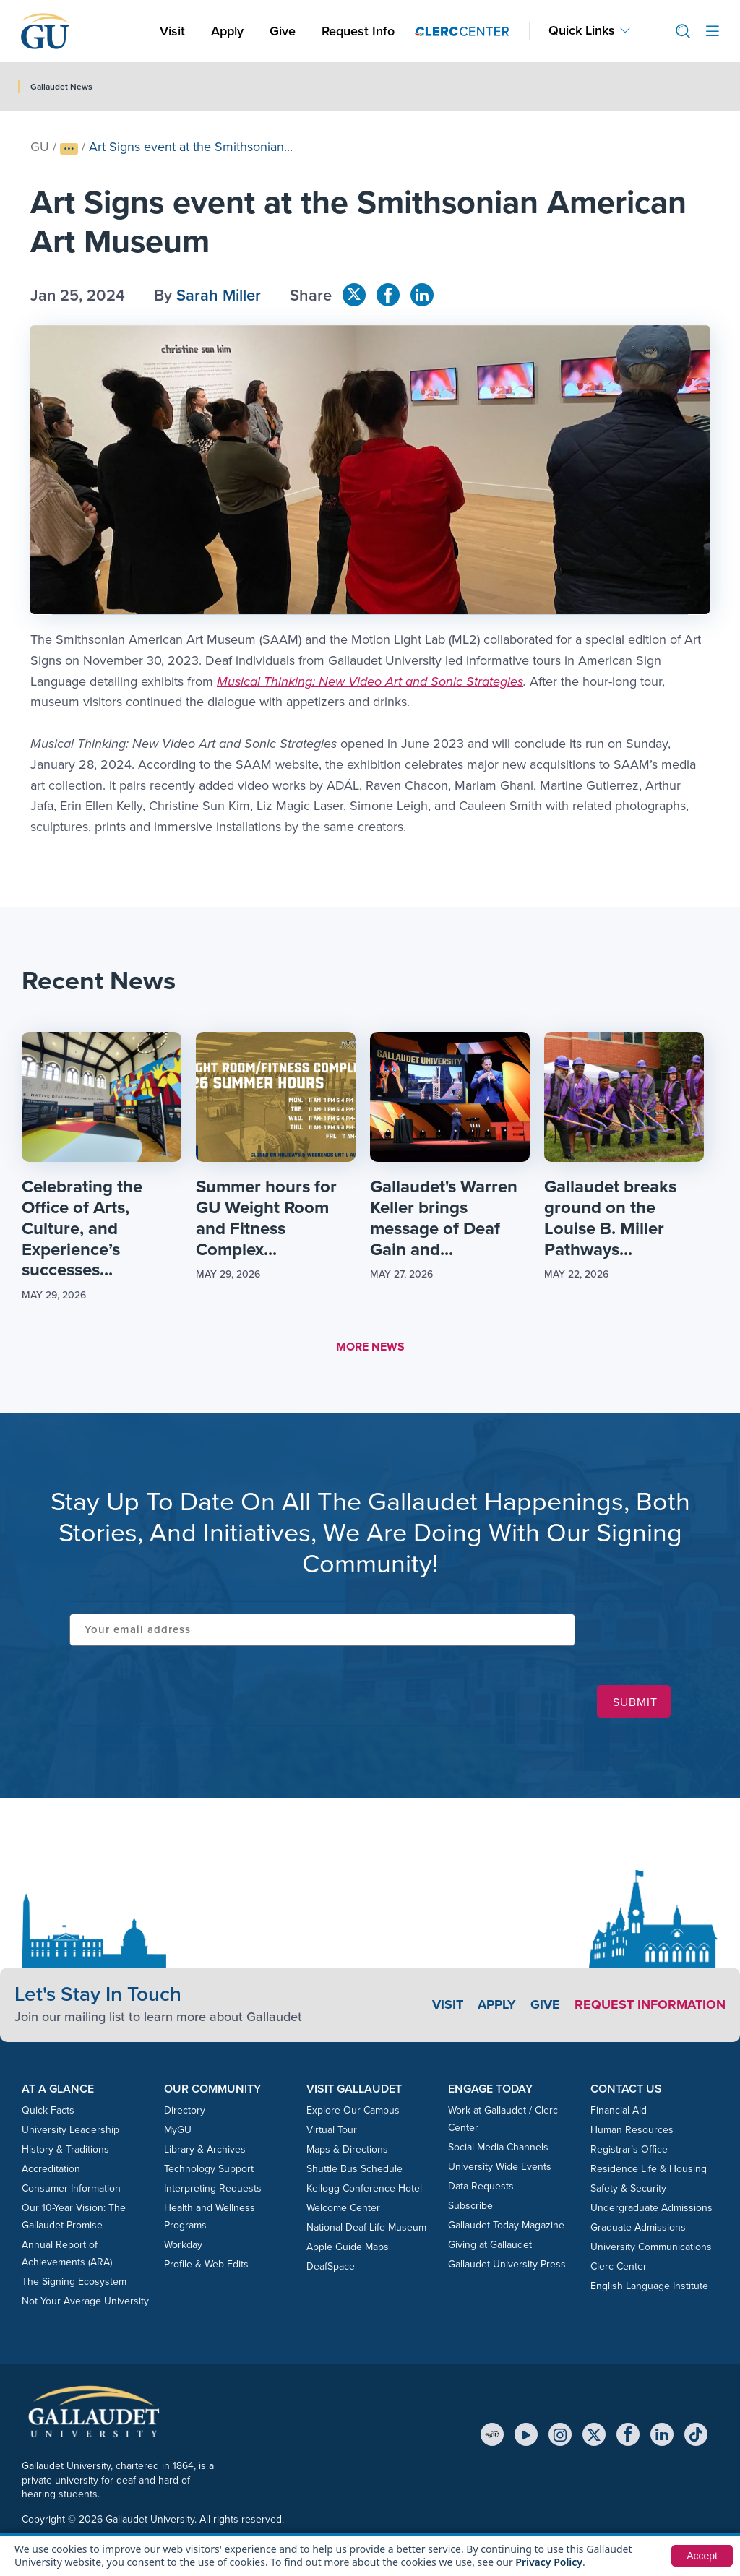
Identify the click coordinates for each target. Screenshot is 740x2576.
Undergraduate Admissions (651, 2207)
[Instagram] (560, 2434)
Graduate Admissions (638, 2227)
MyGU (178, 2129)
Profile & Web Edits (206, 2264)
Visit (172, 31)
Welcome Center (343, 2207)
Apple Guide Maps (347, 2246)
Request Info (358, 31)
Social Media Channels (498, 2147)
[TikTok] (695, 2434)
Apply (229, 30)
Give (283, 31)
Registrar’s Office (629, 2149)
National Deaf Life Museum (366, 2227)
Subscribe (470, 2205)
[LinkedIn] (662, 2434)
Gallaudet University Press (507, 2264)
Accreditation (51, 2168)
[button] (677, 31)
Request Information (650, 2004)
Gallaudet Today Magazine (506, 2225)
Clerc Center (618, 2266)
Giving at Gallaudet (490, 2244)
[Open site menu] (712, 31)
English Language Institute (649, 2285)
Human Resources (632, 2129)
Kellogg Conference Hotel (364, 2188)
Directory (184, 2110)
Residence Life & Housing (648, 2168)
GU (39, 146)
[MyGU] (492, 2434)
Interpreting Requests (213, 2188)
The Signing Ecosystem (74, 2281)
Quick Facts (48, 2110)
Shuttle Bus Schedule (354, 2168)
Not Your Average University (85, 2301)
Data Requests (481, 2186)
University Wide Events (499, 2166)
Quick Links (581, 31)
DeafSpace (330, 2266)
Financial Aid (618, 2110)
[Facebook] (628, 2434)
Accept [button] (702, 2556)
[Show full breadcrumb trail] (69, 149)
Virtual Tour (331, 2129)
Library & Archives (205, 2149)
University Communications (651, 2246)
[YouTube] (526, 2434)
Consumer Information (71, 2188)
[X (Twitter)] (594, 2434)
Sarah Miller (218, 295)
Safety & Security (628, 2188)
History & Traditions (65, 2149)
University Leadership (70, 2129)
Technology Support (209, 2168)
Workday (183, 2244)
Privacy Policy (548, 2562)
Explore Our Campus (353, 2110)
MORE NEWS (370, 1346)
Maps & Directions (347, 2149)
